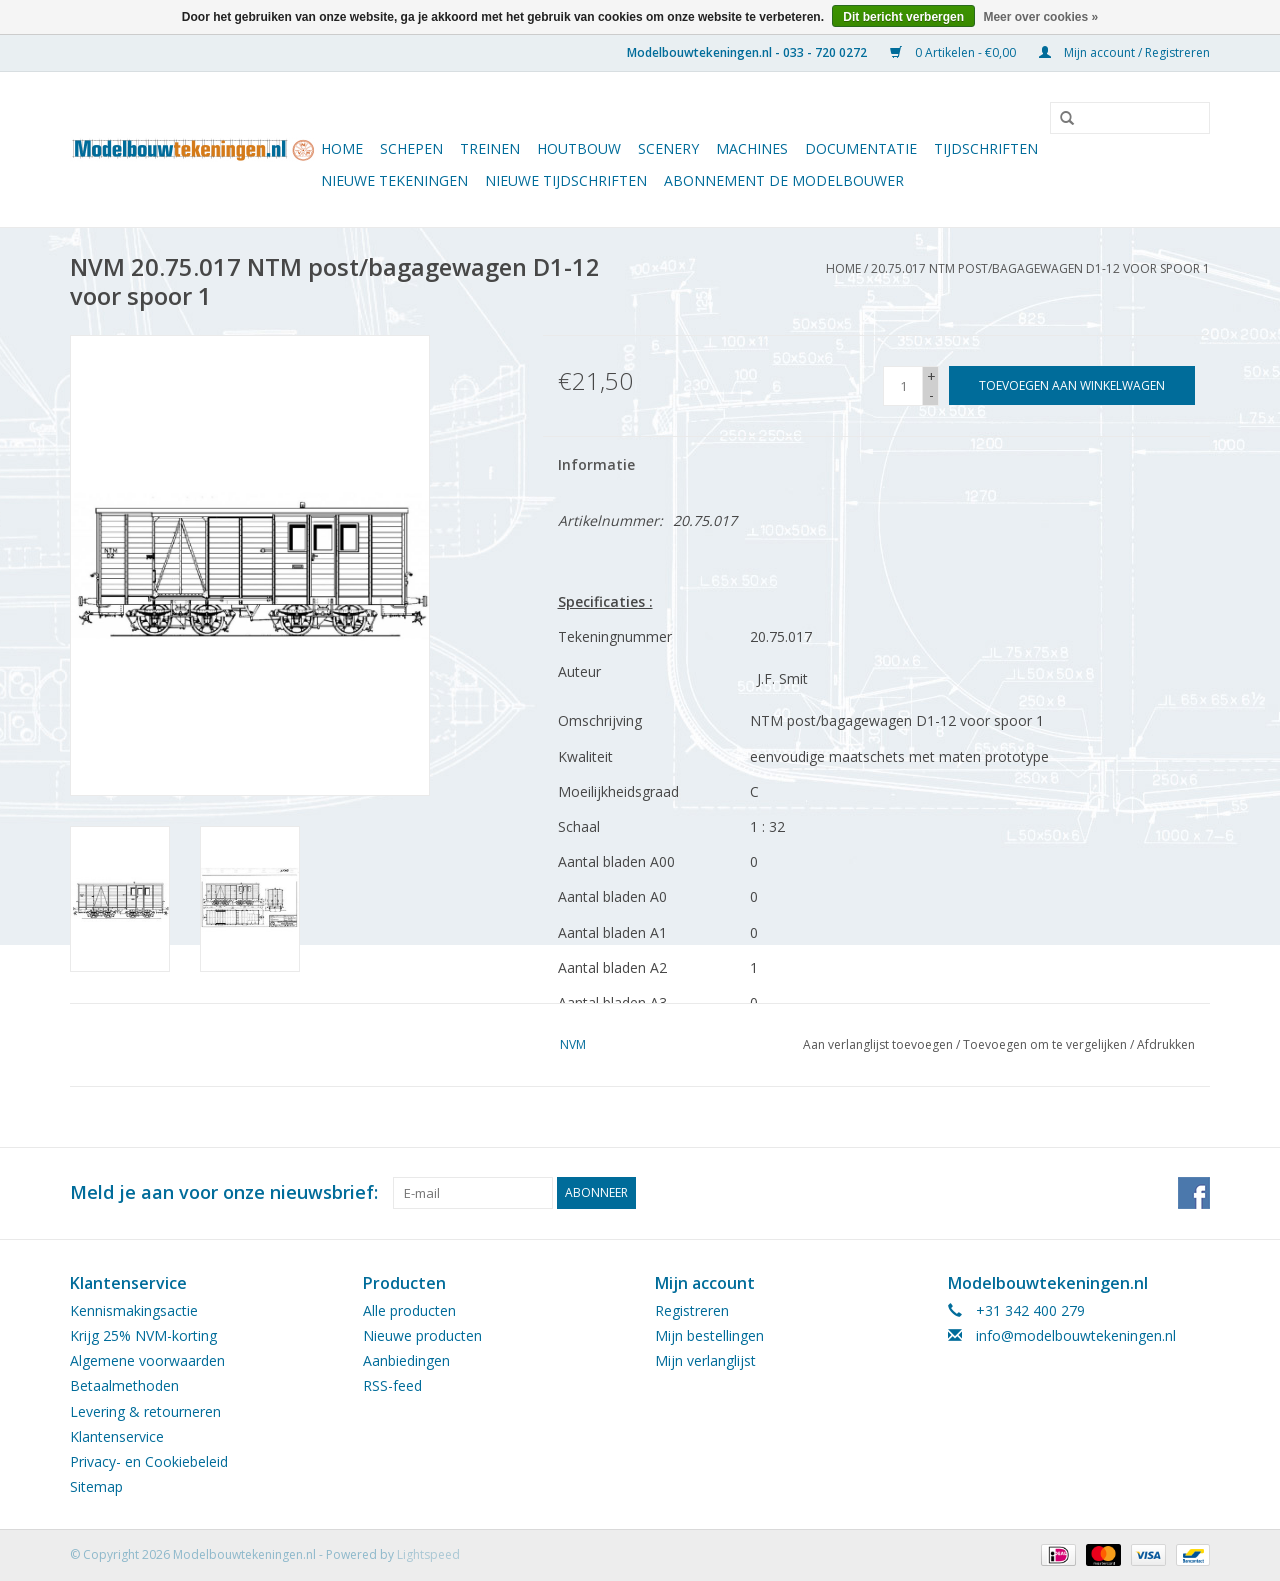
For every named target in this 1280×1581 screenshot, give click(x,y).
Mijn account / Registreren (1124, 52)
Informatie (596, 464)
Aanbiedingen (406, 1360)
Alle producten (409, 1310)
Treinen (490, 148)
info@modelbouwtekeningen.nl (1076, 1335)
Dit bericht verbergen (903, 17)
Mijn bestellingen (709, 1335)
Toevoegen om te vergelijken (1046, 1044)
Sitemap (96, 1486)
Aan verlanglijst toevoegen (878, 1044)
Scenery (668, 148)
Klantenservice (117, 1436)
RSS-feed (392, 1385)
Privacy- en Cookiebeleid (149, 1461)
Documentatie (861, 148)
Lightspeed (428, 1554)
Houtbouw (579, 148)
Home (342, 148)
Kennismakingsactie (134, 1310)
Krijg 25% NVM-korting (143, 1335)
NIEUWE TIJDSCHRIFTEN (566, 180)
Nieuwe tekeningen (394, 180)
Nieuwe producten (422, 1335)
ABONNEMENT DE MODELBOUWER (784, 180)
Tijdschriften (986, 148)
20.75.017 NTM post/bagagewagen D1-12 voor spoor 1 (1040, 268)
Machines (752, 148)
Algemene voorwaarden (147, 1360)
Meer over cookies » (1040, 17)
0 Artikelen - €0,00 (954, 52)
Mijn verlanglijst (705, 1360)
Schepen (411, 148)
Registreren (692, 1310)
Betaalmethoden (124, 1385)
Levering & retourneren (145, 1411)
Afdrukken (1166, 1044)
